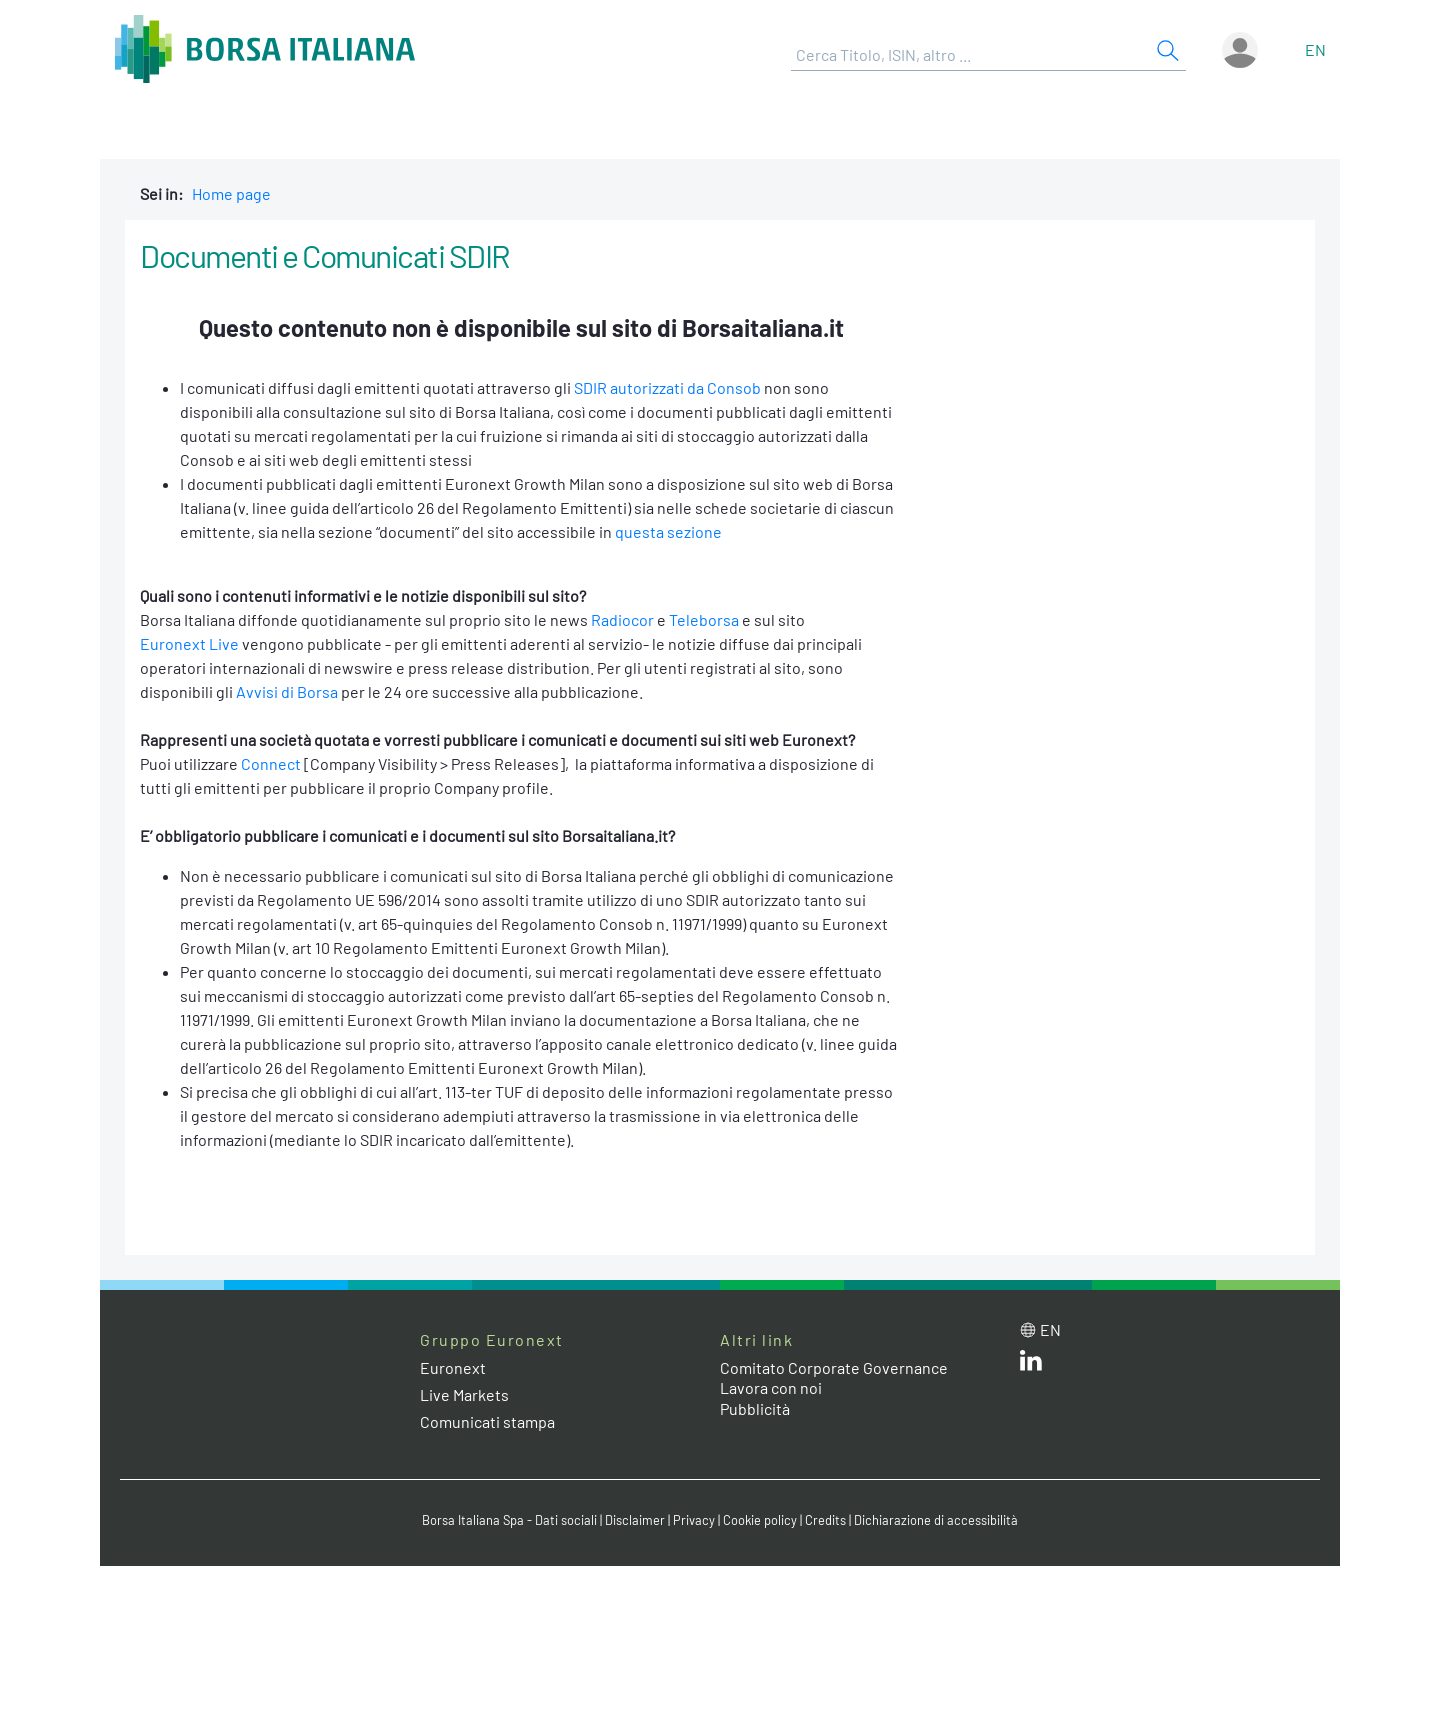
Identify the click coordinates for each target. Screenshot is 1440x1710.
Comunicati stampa (487, 1421)
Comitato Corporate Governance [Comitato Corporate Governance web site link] (834, 1367)
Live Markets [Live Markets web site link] (464, 1394)
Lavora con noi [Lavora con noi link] (771, 1387)
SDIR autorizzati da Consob (667, 387)
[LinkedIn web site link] (1031, 1364)
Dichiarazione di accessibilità (936, 1520)
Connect (271, 763)
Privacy (694, 1520)
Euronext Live (189, 643)
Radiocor (622, 619)
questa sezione (668, 531)
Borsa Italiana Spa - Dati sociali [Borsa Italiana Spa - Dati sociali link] (509, 1520)
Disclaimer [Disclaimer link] (635, 1520)
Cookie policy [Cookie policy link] (760, 1520)
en (1315, 49)
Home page (231, 193)
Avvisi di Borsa (287, 691)
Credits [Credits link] (825, 1520)
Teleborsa (704, 619)
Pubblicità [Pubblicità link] (755, 1408)
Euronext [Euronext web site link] (453, 1367)
